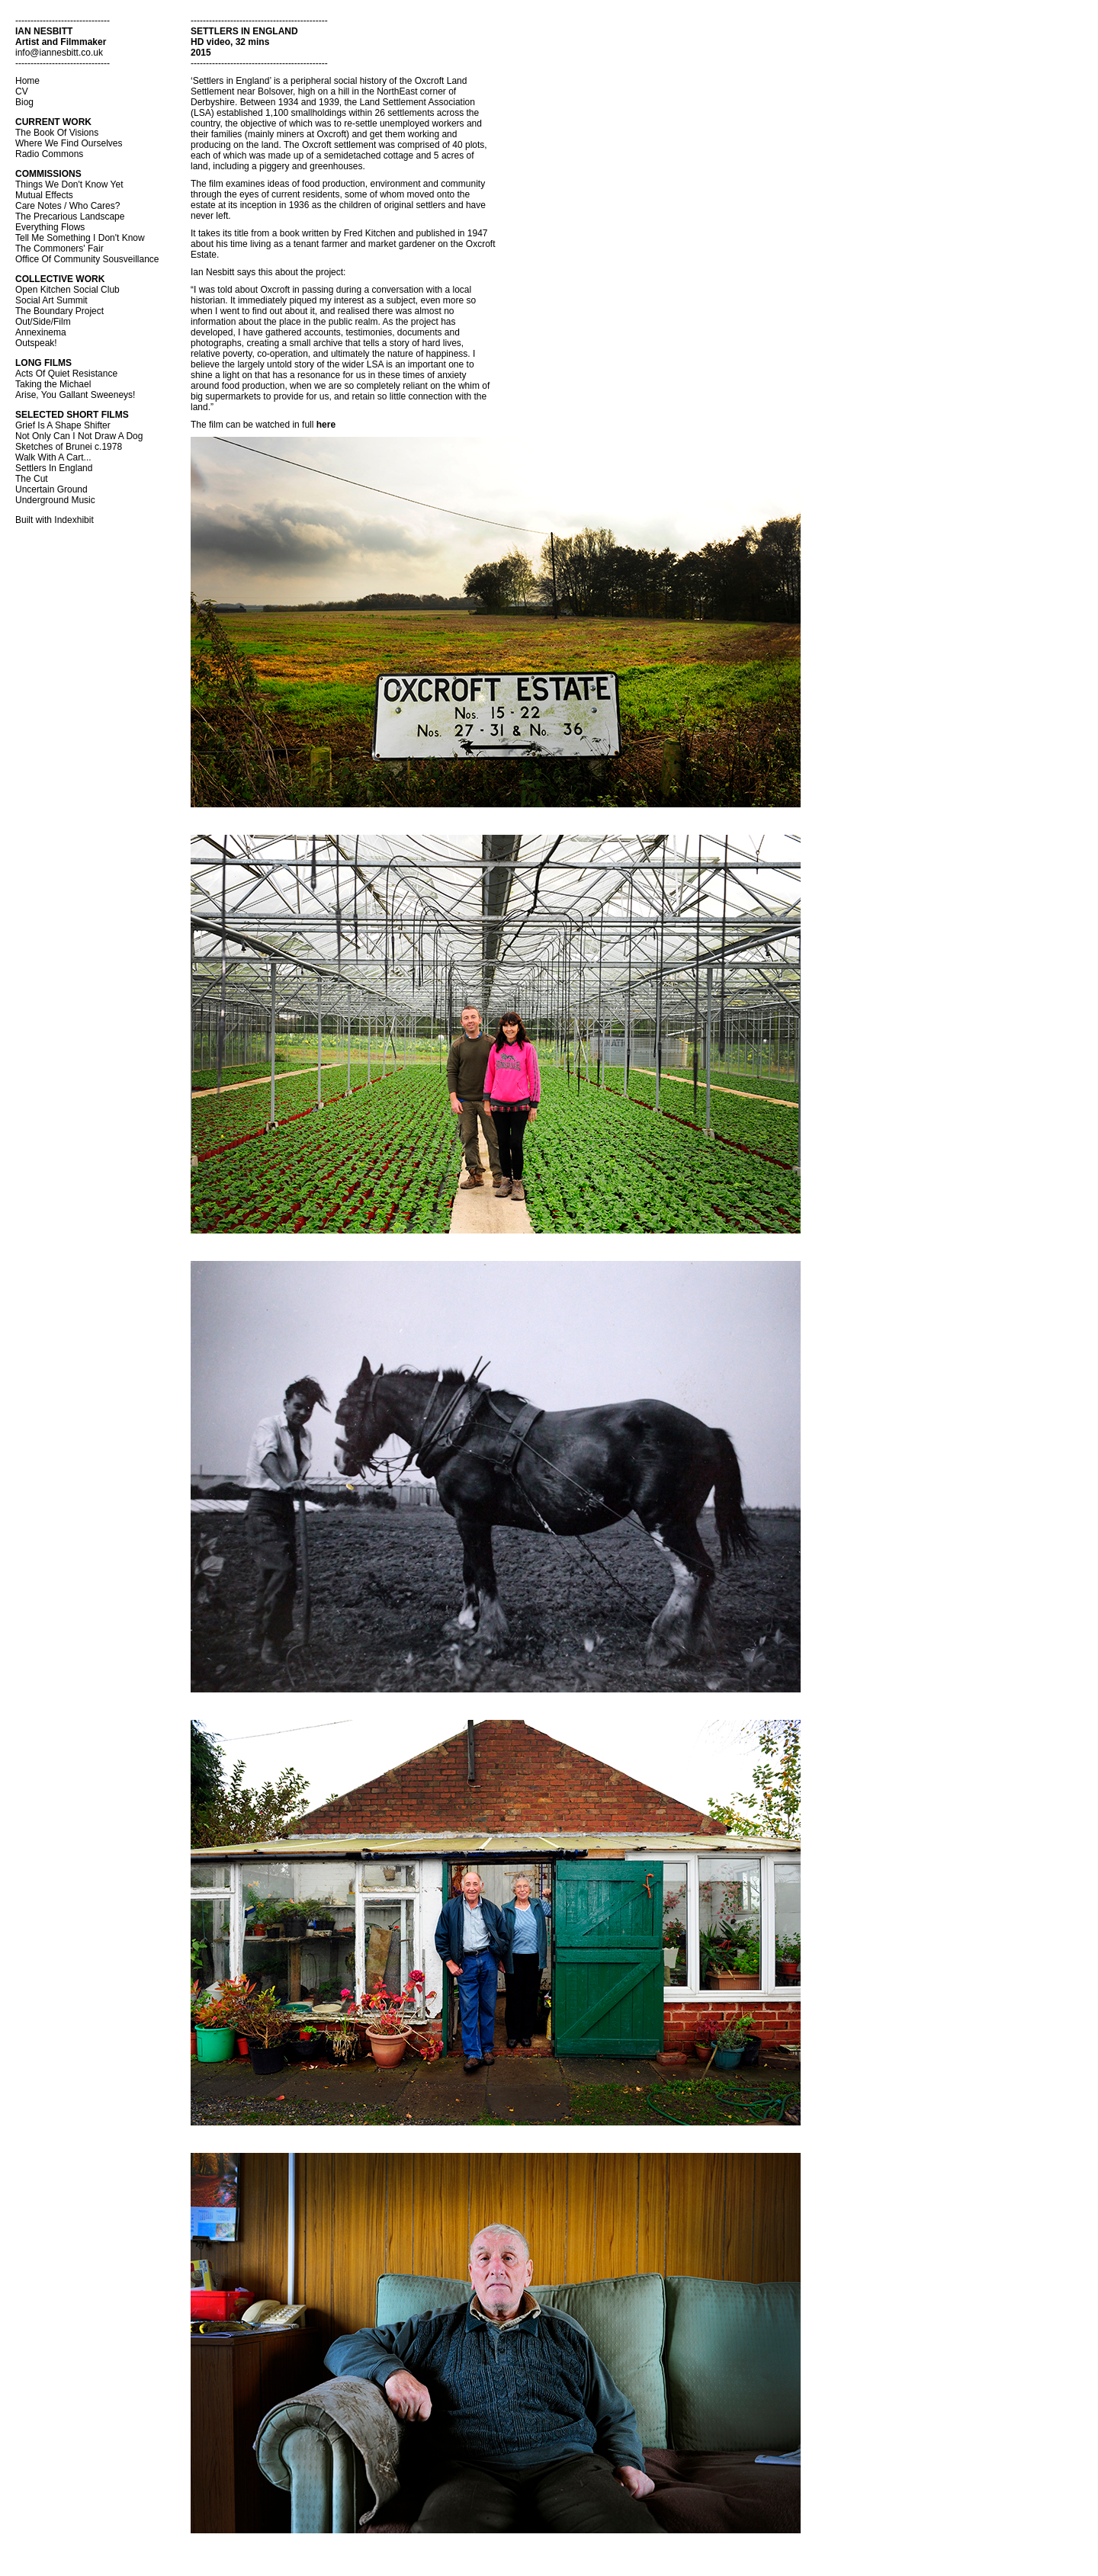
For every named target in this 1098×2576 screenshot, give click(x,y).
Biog (24, 102)
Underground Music (55, 500)
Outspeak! (36, 343)
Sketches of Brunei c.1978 (68, 446)
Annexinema (40, 332)
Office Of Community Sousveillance (87, 259)
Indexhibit (73, 520)
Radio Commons (49, 154)
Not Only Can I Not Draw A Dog (79, 436)
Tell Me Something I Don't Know (80, 238)
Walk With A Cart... (53, 457)
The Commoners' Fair (59, 248)
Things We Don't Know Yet (69, 184)
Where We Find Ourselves (69, 143)
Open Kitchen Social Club (67, 289)
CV (21, 91)
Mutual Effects (44, 195)
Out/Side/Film (43, 321)
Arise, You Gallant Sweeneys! (75, 395)
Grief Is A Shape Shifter (63, 425)
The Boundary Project (59, 311)
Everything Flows (50, 227)
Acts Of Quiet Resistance (66, 373)
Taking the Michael (53, 384)
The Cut (31, 478)
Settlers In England (53, 468)
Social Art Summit (51, 300)
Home (27, 80)
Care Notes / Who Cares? (67, 205)
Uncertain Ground (51, 489)
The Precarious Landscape (69, 216)
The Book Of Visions (56, 132)
